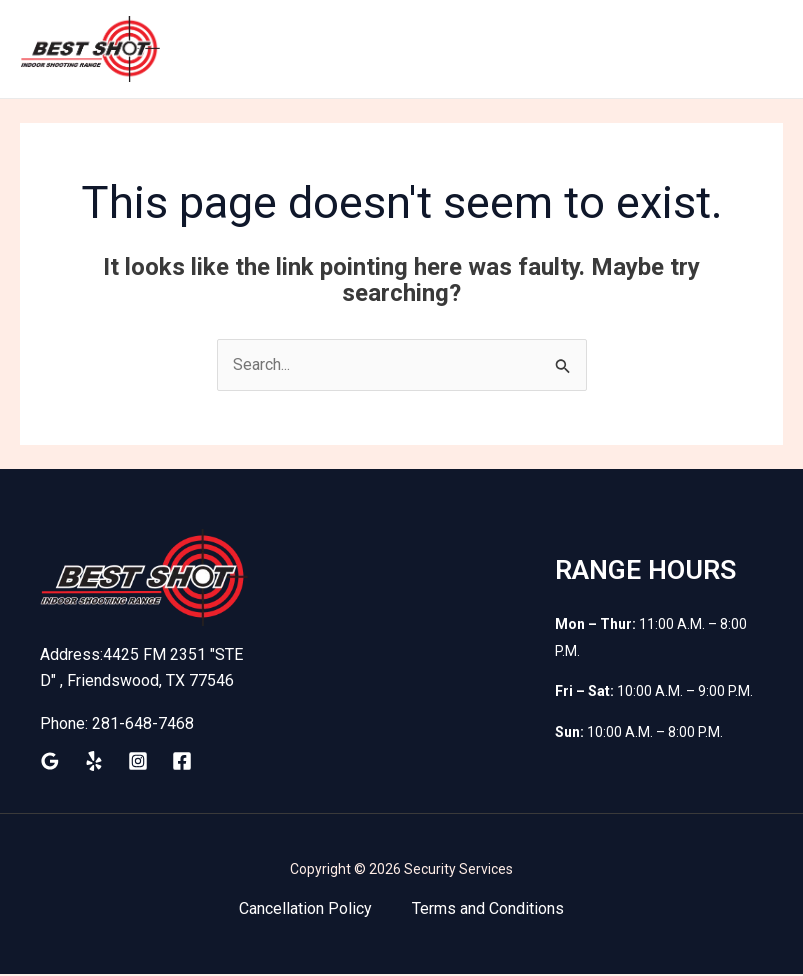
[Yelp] (94, 763)
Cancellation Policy (305, 910)
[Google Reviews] (50, 763)
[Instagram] (138, 763)
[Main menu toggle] (762, 50)
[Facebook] (182, 763)
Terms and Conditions (488, 910)
